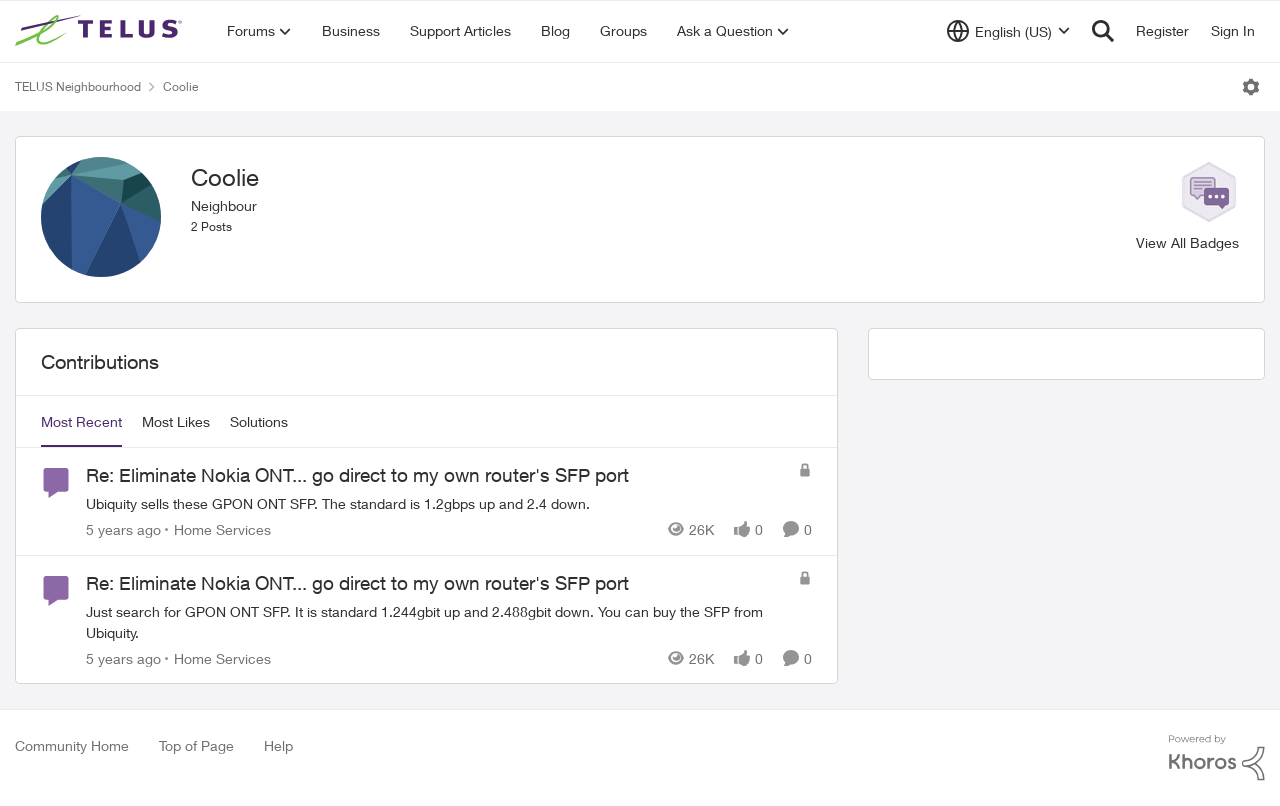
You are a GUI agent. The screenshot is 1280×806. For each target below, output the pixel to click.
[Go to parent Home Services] (218, 529)
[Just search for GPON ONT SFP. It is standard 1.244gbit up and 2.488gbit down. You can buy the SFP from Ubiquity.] (437, 621)
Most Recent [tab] (81, 421)
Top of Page (196, 745)
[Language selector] (1008, 31)
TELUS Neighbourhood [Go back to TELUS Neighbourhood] (78, 86)
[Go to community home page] (101, 31)
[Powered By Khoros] (1217, 758)
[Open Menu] (1251, 87)
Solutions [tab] (259, 421)
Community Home (72, 745)
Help (278, 745)
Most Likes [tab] (176, 421)
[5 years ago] (123, 529)
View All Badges (1187, 242)
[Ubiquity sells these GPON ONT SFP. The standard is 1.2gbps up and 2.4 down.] (437, 503)
